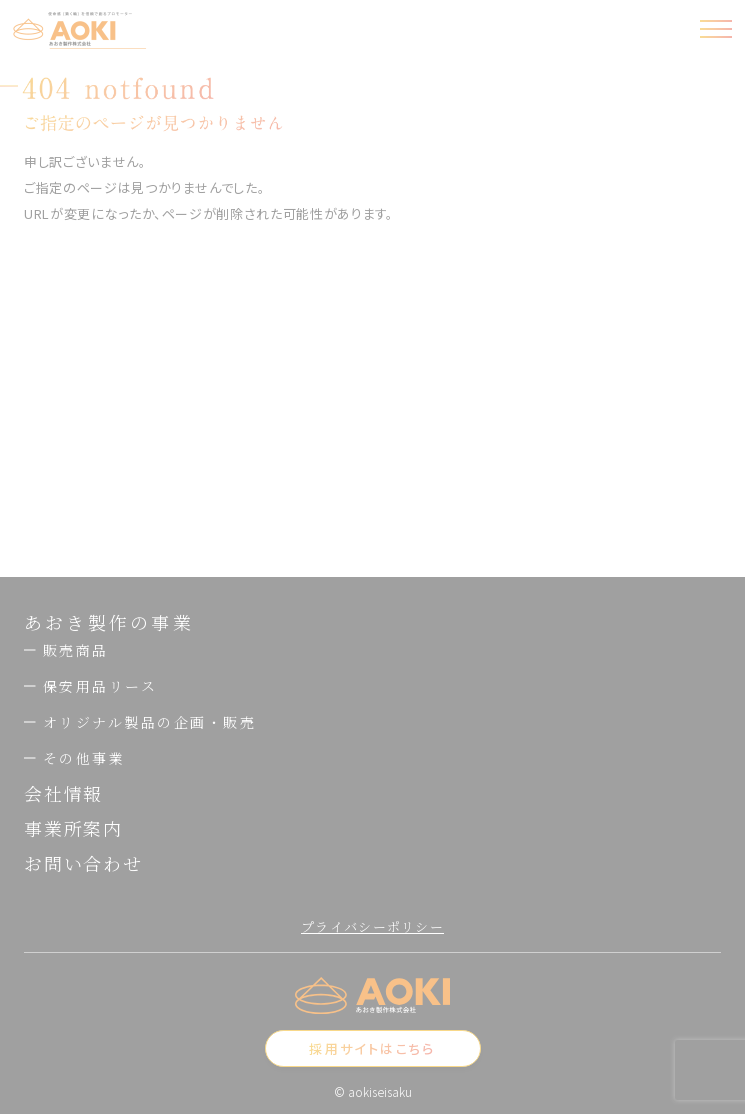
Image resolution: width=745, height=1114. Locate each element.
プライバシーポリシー (372, 926)
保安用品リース (90, 686)
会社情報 (63, 793)
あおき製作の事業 (109, 622)
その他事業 (74, 758)
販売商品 (66, 650)
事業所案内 (73, 828)
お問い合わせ (83, 863)
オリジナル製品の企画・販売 (140, 722)
